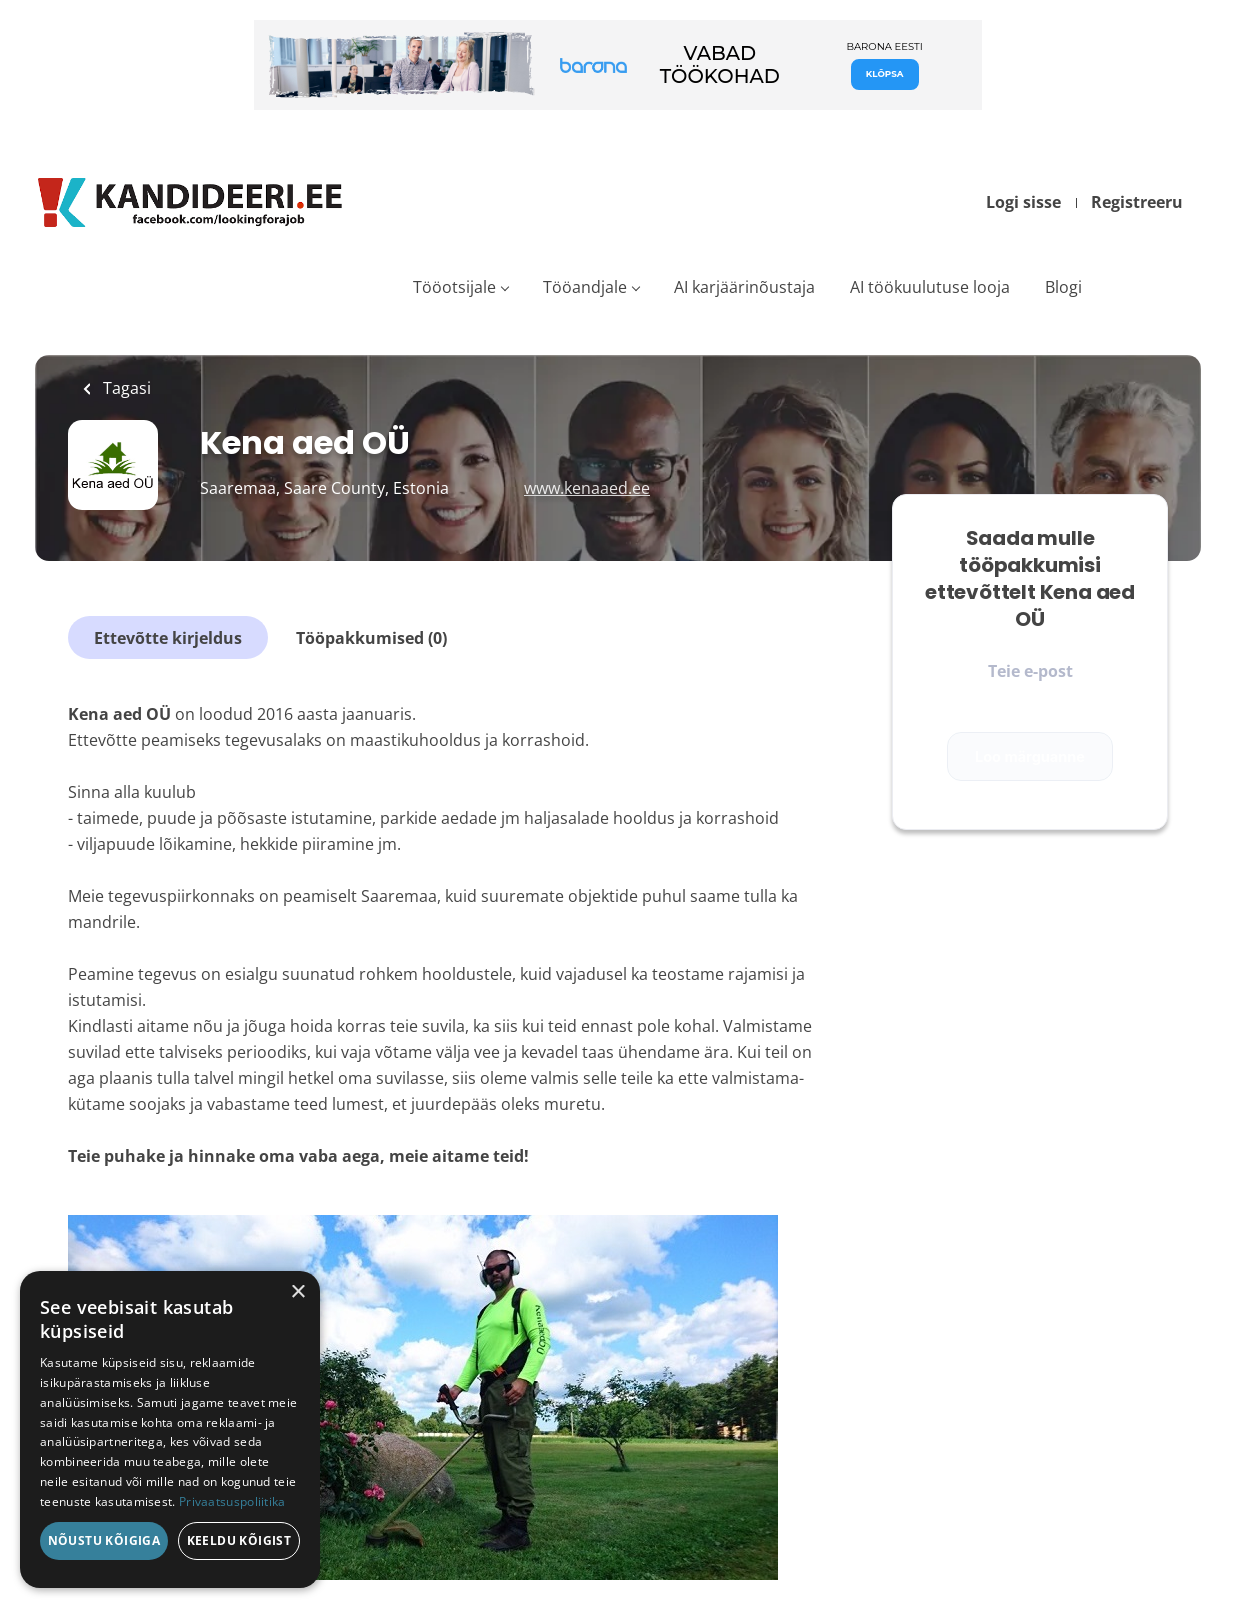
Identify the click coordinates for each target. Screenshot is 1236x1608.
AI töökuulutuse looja (930, 287)
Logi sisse (1023, 202)
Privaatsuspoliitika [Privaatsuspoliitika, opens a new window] (232, 1501)
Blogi (1063, 287)
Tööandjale (585, 287)
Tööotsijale (454, 287)
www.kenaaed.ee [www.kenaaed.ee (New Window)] (587, 488)
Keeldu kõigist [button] (239, 1540)
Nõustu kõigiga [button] (104, 1540)
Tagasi (125, 388)
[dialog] (170, 1429)
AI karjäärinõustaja (744, 287)
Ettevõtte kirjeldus (168, 638)
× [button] (297, 1292)
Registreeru (1137, 202)
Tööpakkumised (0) (371, 638)
